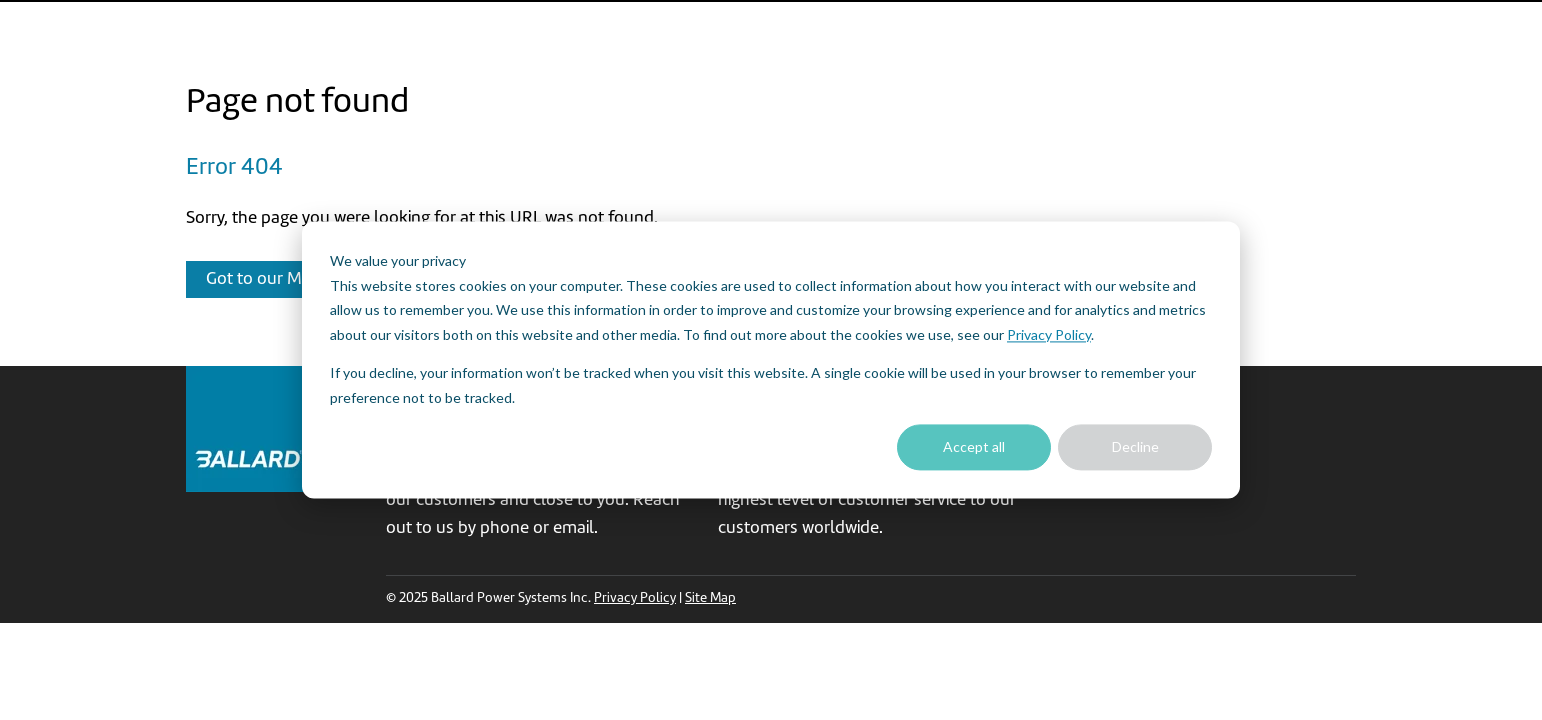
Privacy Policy (1049, 334)
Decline (1135, 446)
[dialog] (771, 359)
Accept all (974, 446)
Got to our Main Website (297, 279)
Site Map (710, 598)
